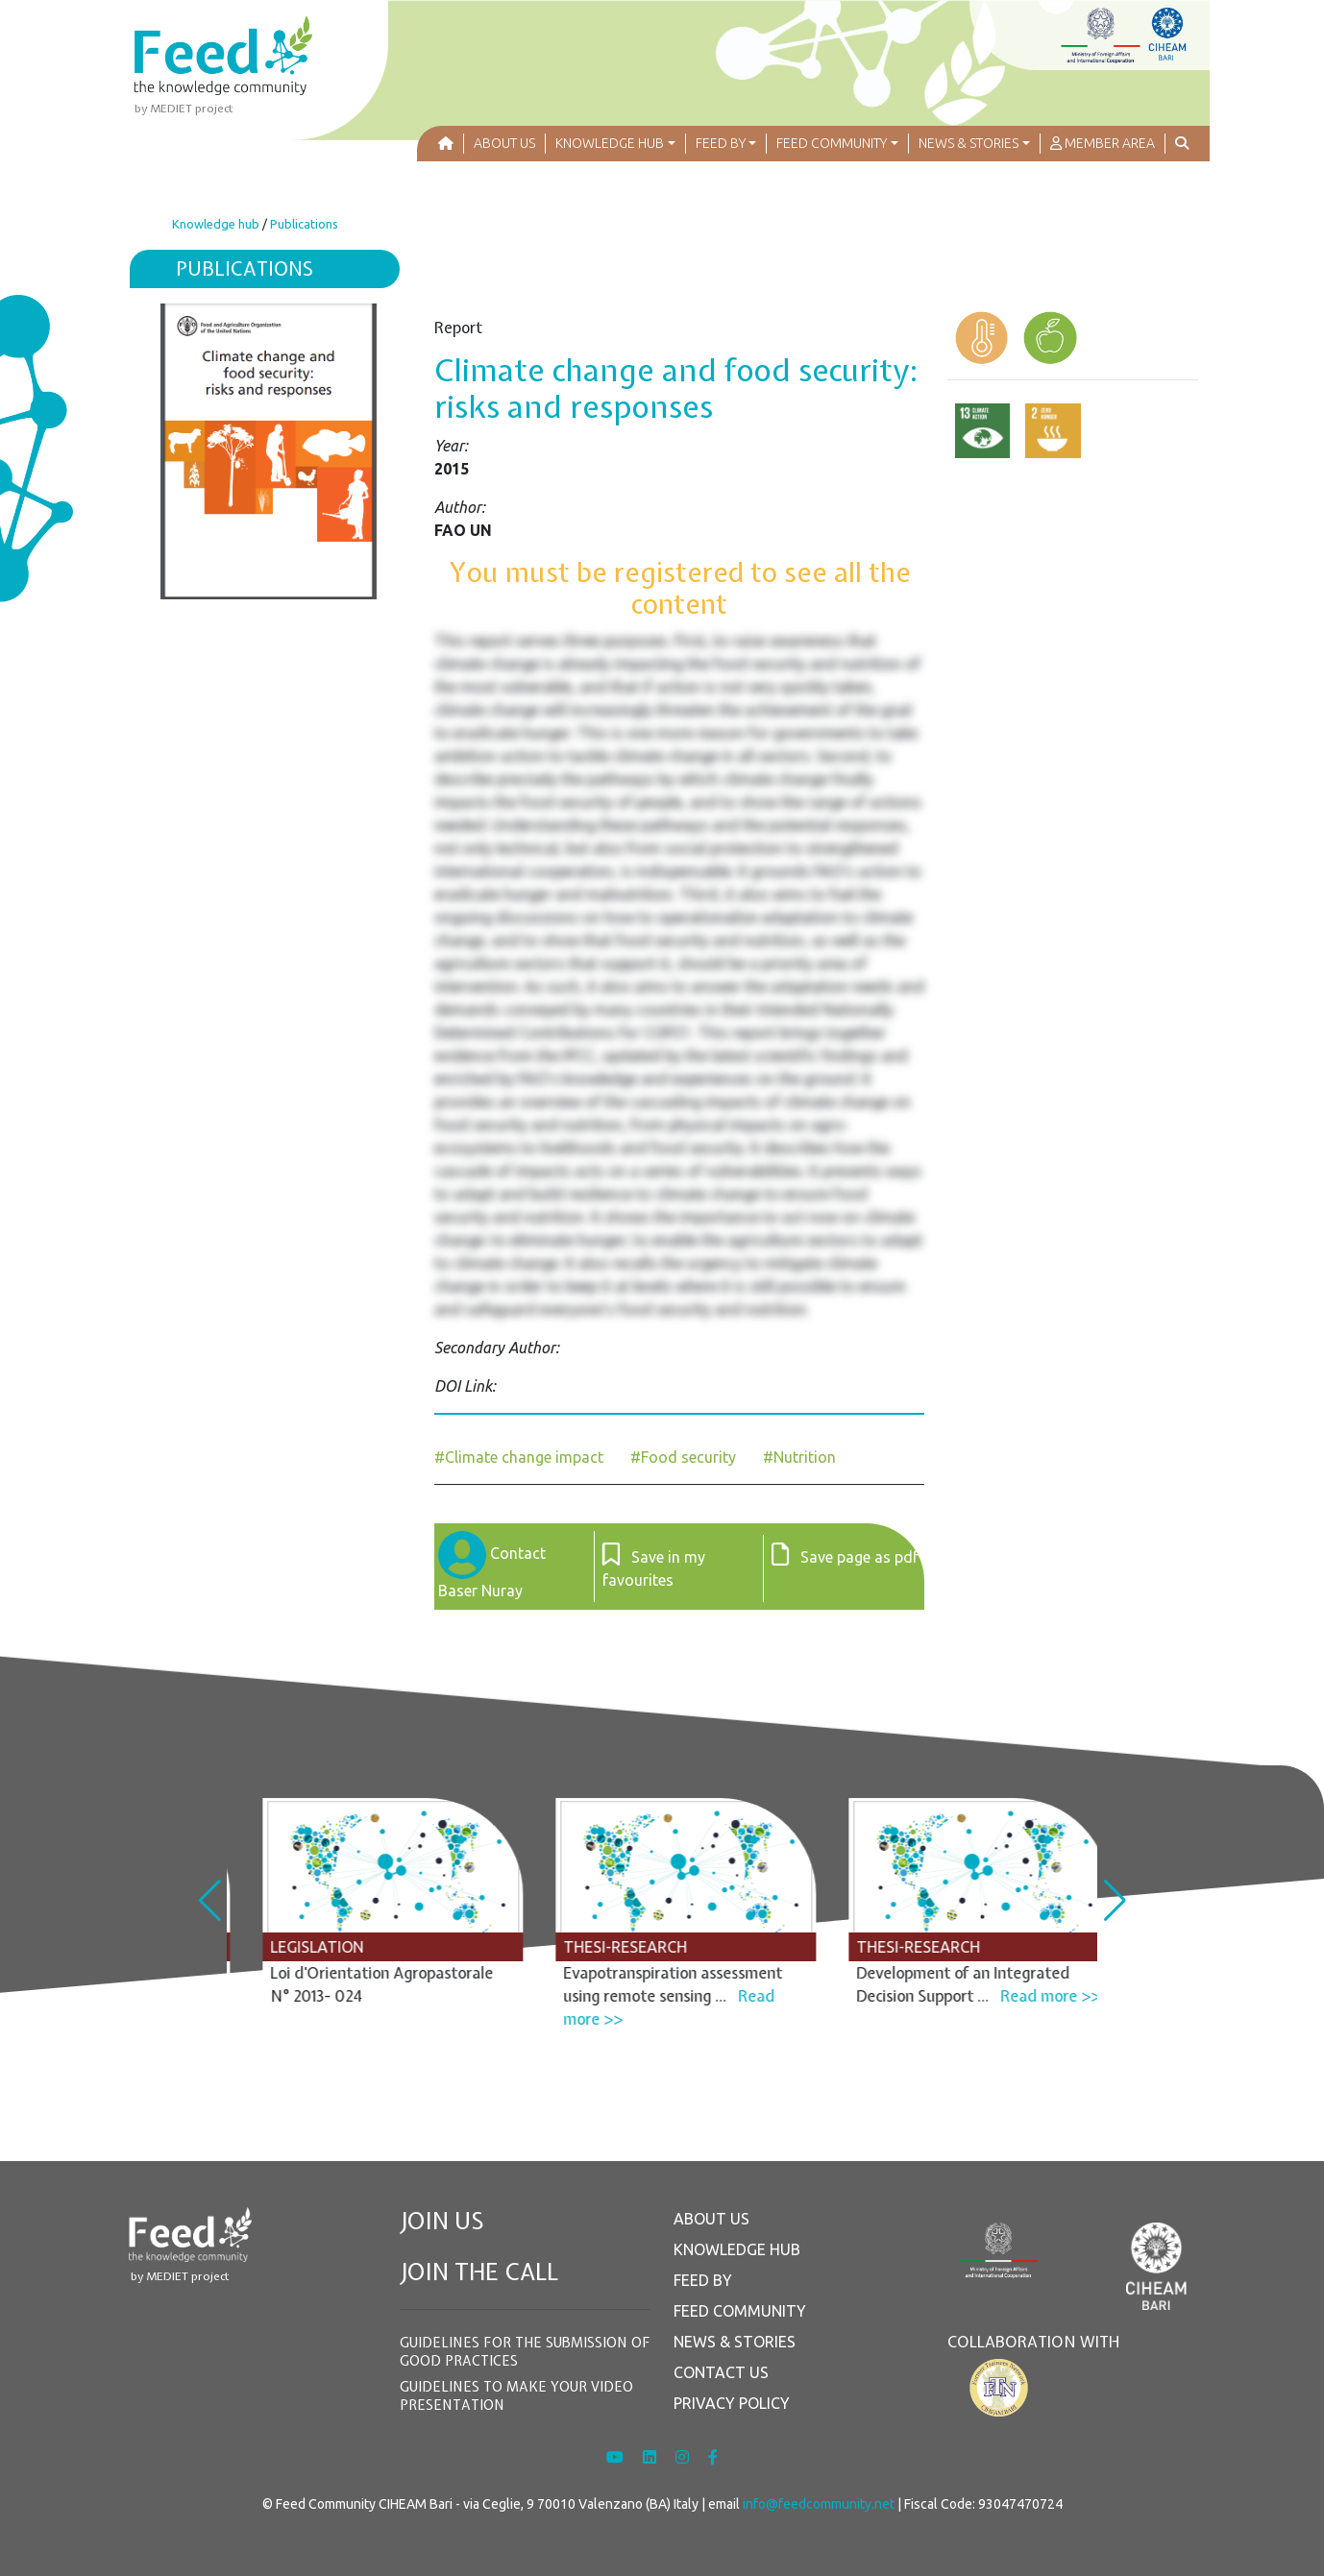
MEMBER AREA (1103, 143)
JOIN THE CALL (479, 2271)
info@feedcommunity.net (819, 2504)
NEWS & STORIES (735, 2341)
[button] (616, 144)
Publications (304, 224)
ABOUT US (711, 2218)
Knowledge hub (215, 224)
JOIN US (442, 2220)
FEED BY (703, 2280)
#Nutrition (799, 1457)
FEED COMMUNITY (740, 2311)
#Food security (683, 1457)
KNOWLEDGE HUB (737, 2249)
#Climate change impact (518, 1457)
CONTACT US (721, 2372)
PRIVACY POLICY (732, 2403)
